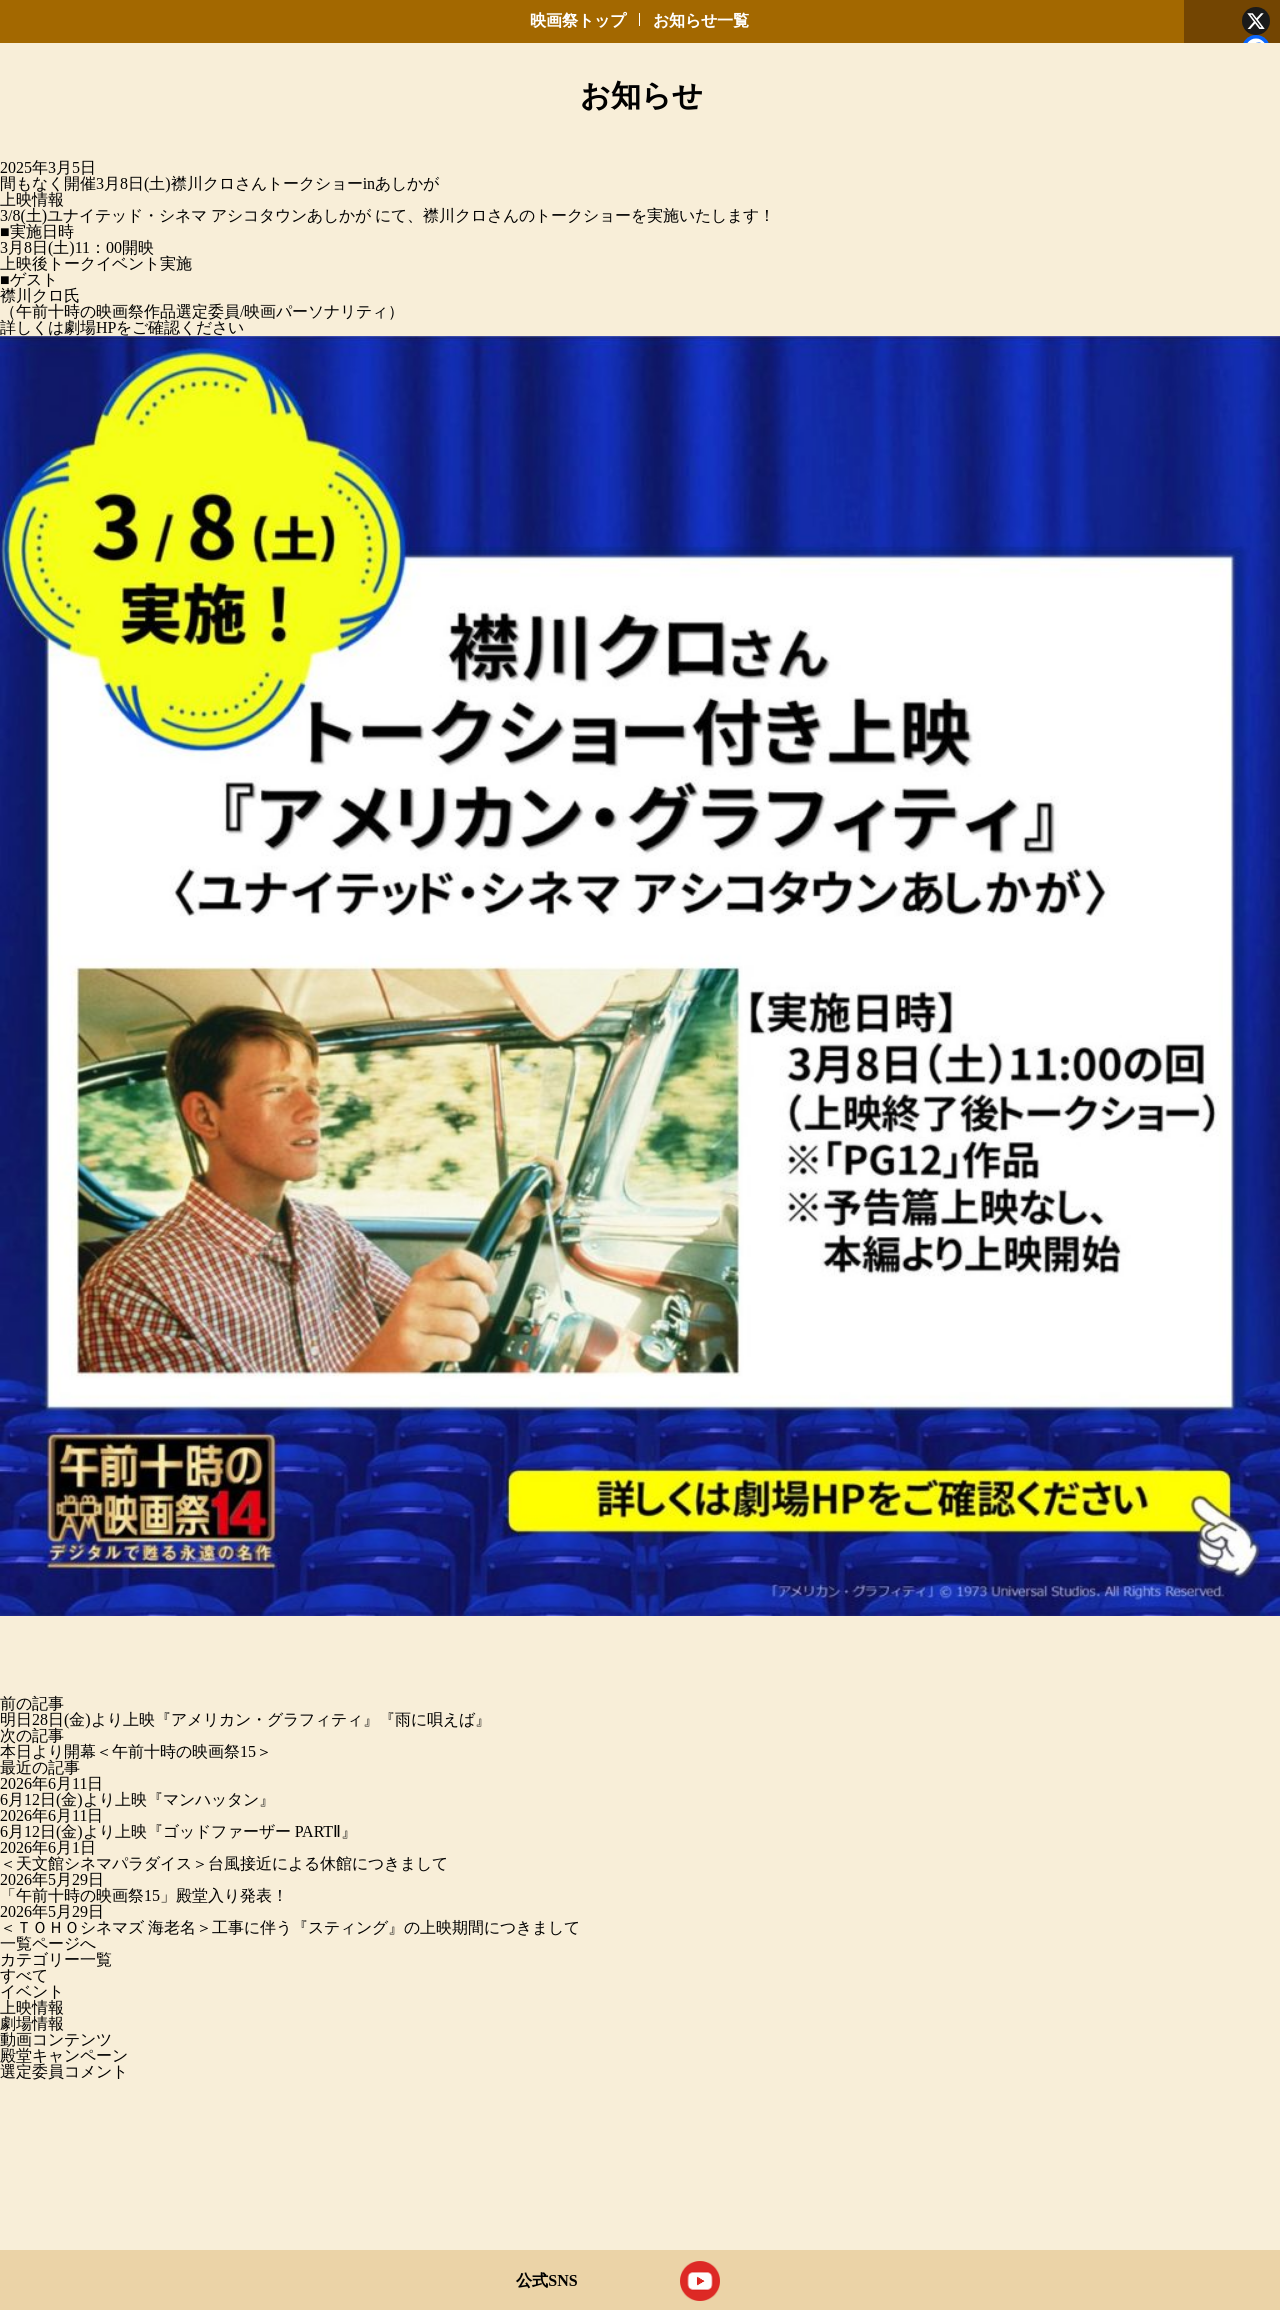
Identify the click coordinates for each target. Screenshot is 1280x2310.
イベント (32, 1991)
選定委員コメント (64, 2071)
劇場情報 (32, 2023)
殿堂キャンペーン (64, 2055)
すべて (24, 1975)
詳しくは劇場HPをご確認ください (122, 327)
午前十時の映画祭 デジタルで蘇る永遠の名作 (80, 102)
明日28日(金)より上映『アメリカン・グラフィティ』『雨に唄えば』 (245, 1719)
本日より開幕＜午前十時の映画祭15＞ (136, 1751)
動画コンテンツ (56, 2039)
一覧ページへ (48, 1943)
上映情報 (32, 199)
